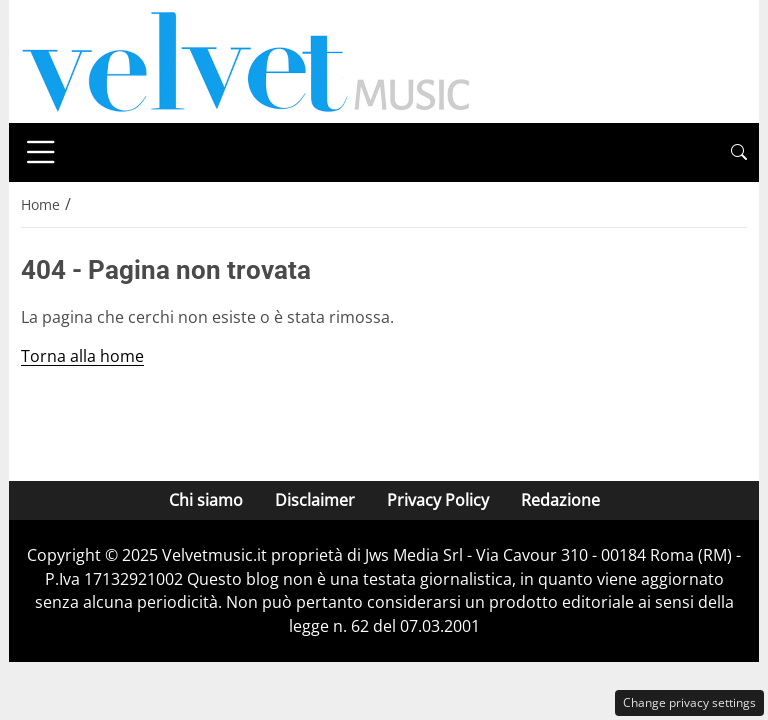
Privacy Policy (438, 500)
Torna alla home (82, 356)
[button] (739, 152)
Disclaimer (315, 500)
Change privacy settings (689, 702)
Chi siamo (206, 500)
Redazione (560, 500)
